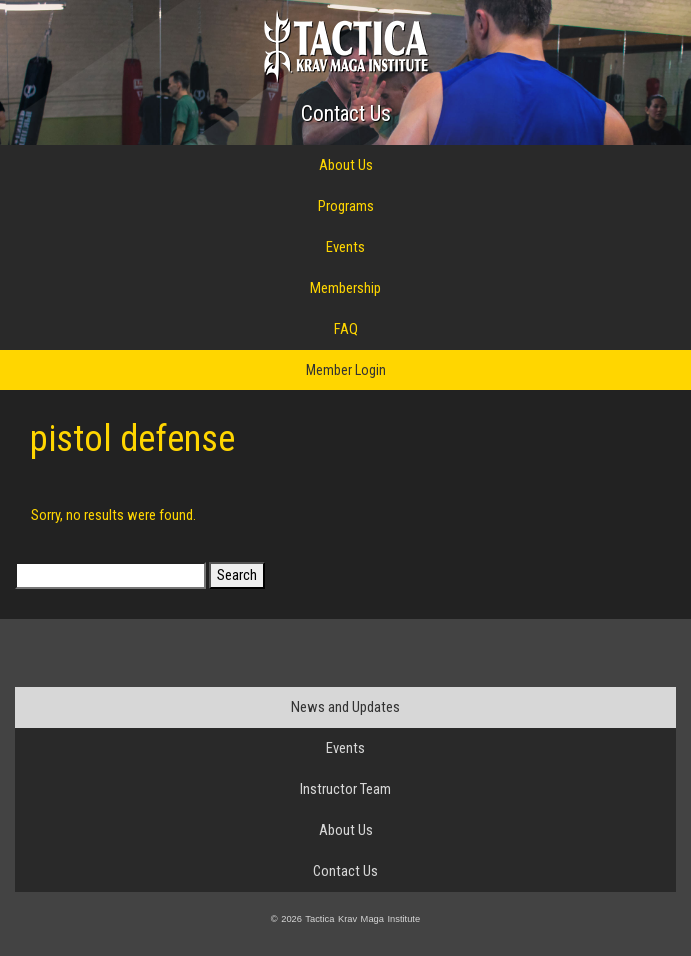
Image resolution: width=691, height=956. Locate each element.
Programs (346, 206)
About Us (346, 165)
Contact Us (346, 113)
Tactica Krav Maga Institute (345, 46)
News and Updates (345, 707)
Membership (345, 288)
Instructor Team (345, 789)
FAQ (346, 329)
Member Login (346, 370)
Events (345, 247)
